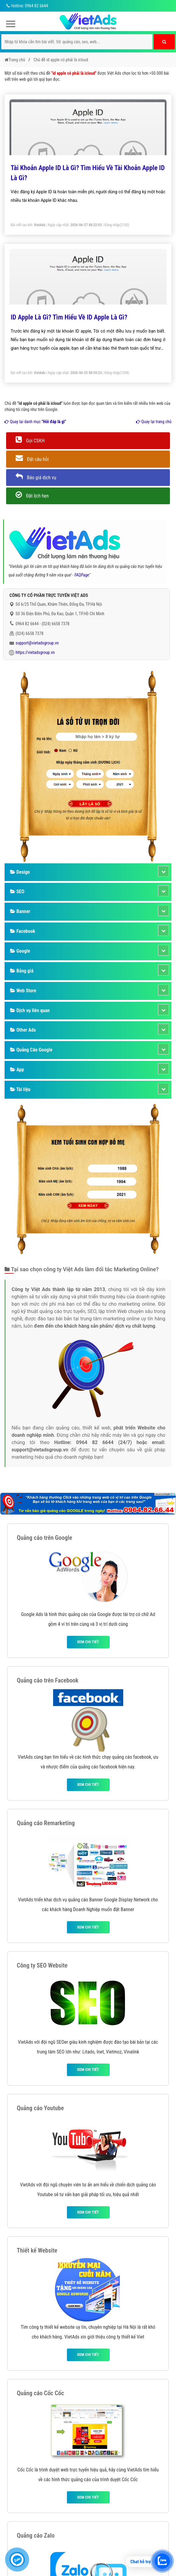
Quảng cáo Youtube (40, 2108)
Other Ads (23, 1030)
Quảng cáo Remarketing (46, 1823)
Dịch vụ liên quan (30, 1010)
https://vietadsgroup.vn (35, 652)
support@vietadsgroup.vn (37, 642)
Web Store (23, 991)
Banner (20, 911)
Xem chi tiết (88, 1641)
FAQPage (81, 575)
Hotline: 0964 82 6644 (26, 5)
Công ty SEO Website (42, 1965)
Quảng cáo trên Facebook (47, 1680)
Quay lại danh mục (35, 421)
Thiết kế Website (37, 2250)
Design (20, 872)
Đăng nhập (112, 225)
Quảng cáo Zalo (36, 2535)
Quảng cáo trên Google (44, 1537)
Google (20, 951)
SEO (17, 891)
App (17, 1069)
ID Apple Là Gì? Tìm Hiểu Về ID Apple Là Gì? (69, 317)
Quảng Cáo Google (31, 1050)
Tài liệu (20, 1089)
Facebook (22, 931)
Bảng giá (21, 971)
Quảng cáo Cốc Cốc (40, 2393)
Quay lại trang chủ (153, 421)
